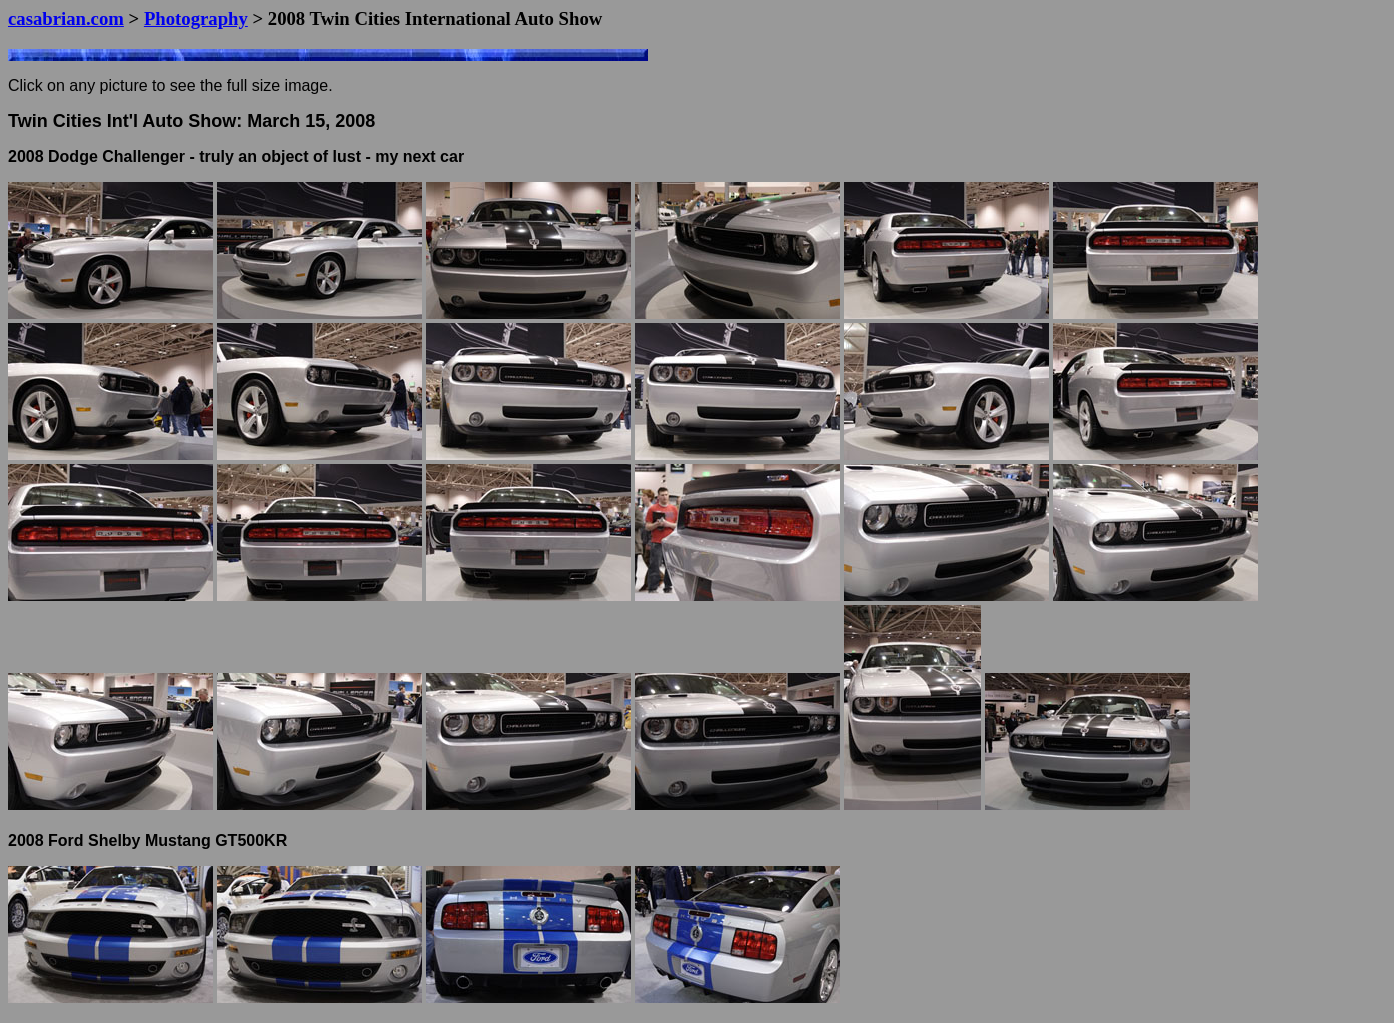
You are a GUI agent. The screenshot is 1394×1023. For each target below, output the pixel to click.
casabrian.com (66, 18)
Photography (196, 18)
